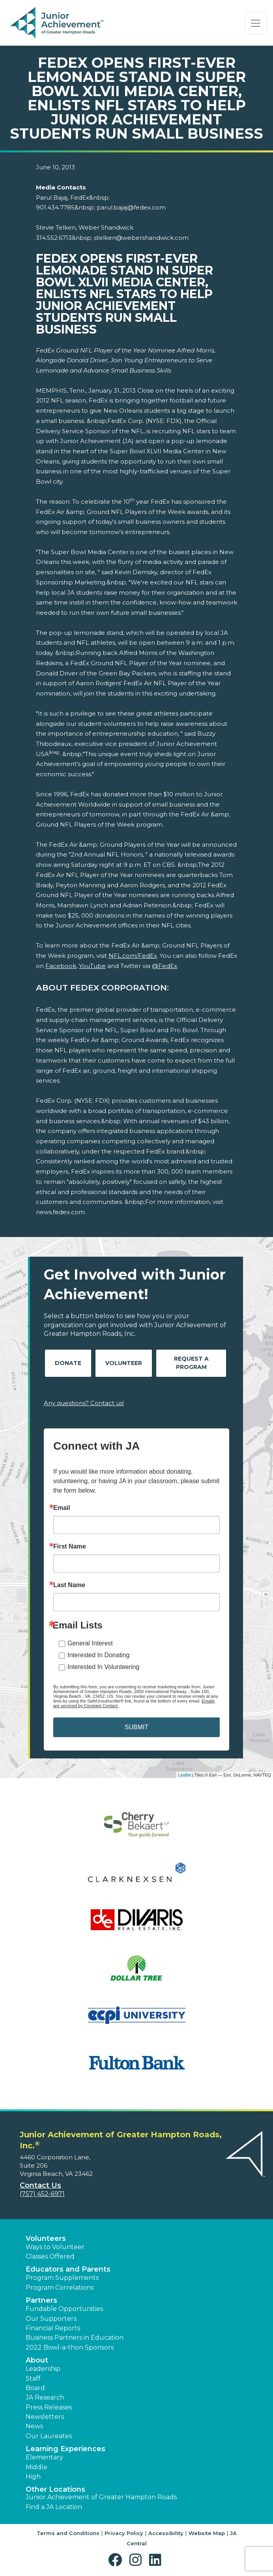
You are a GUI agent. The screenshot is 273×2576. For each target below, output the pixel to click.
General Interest (90, 1643)
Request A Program (191, 1363)
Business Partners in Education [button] (74, 2337)
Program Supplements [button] (62, 2277)
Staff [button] (33, 2378)
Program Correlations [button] (59, 2287)
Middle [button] (36, 2467)
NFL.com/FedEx (132, 955)
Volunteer (123, 1363)
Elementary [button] (44, 2457)
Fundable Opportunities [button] (64, 2309)
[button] (117, 2560)
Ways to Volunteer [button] (55, 2247)
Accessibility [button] (165, 2533)
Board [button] (35, 2388)
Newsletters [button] (45, 2416)
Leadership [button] (43, 2368)
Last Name (69, 1585)
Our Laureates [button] (49, 2436)
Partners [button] (41, 2300)
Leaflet (184, 1775)
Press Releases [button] (49, 2407)
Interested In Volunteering (103, 1667)
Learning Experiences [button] (65, 2448)
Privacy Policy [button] (124, 2533)
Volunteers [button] (46, 2238)
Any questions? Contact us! (84, 1403)
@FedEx (164, 966)
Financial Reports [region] (53, 2328)
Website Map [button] (207, 2533)
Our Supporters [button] (51, 2318)
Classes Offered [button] (50, 2256)
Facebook (60, 966)
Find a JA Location (54, 2507)
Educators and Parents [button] (68, 2269)
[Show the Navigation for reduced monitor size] (256, 23)
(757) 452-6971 (42, 2194)
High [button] (33, 2476)
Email (61, 1508)
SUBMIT (136, 1727)
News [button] (34, 2426)
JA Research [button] (45, 2397)
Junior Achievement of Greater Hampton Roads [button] (101, 2497)
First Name (69, 1546)
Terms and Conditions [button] (68, 2533)
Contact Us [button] (40, 2185)
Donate (68, 1363)
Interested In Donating (98, 1655)
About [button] (37, 2360)
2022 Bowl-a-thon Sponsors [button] (70, 2347)
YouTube (92, 966)
